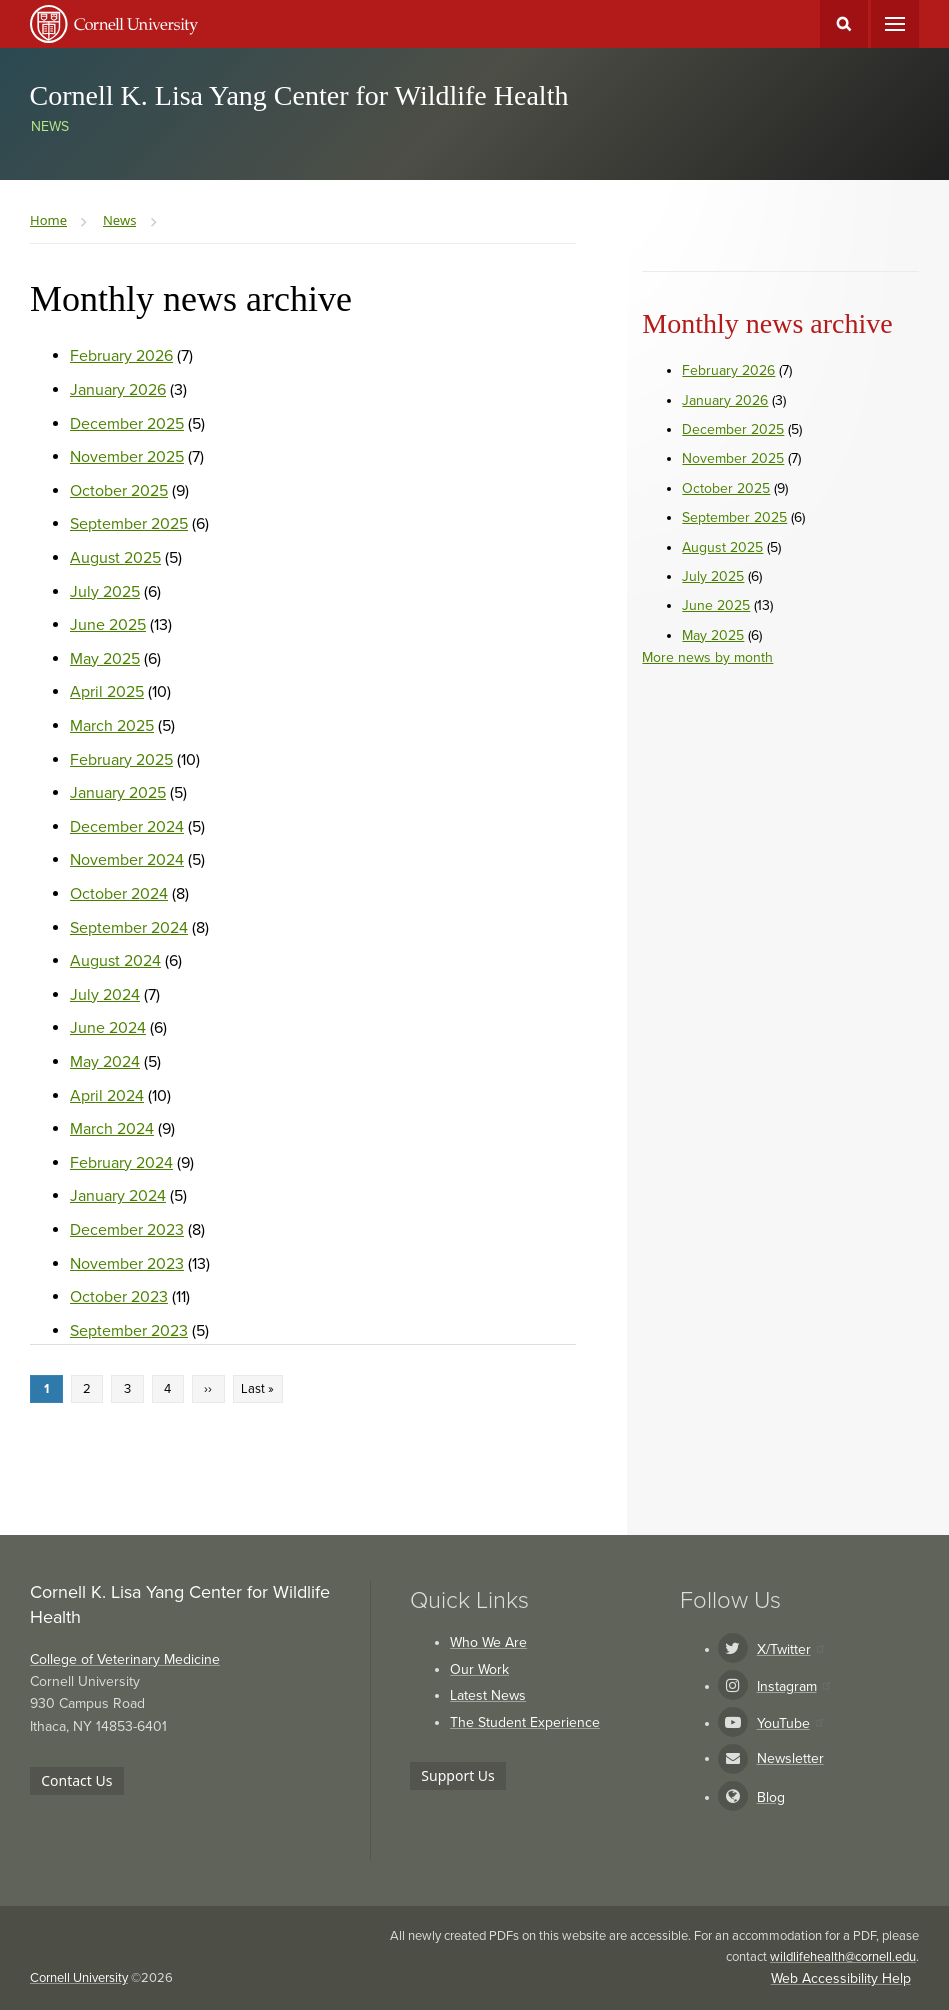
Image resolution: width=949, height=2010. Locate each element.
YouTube (790, 1723)
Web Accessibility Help (841, 1978)
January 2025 (118, 793)
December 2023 (127, 1230)
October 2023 (119, 1297)
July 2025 (105, 592)
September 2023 (129, 1331)
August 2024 (115, 961)
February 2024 (121, 1163)
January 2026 (118, 390)
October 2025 (119, 491)
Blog (771, 1797)
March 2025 (112, 726)
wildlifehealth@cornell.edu (843, 1957)
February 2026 (121, 356)
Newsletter (790, 1758)
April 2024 (107, 1096)
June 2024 (108, 1028)
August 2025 (115, 558)
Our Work (479, 1669)
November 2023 (127, 1264)
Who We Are (488, 1642)
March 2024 (112, 1129)
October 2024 (119, 894)
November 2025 (127, 457)
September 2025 (129, 524)
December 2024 (127, 827)
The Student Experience (525, 1722)
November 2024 (127, 860)
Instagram (793, 1686)
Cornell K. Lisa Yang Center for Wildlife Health (299, 95)
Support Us (457, 1775)
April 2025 (107, 692)
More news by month (707, 657)
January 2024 (118, 1196)
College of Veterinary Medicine (125, 1659)
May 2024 (105, 1062)
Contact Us (76, 1780)
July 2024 (105, 995)
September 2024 (129, 928)
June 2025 (108, 625)
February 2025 (121, 760)
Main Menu (895, 24)
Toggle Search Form (844, 24)
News (50, 126)
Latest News (488, 1695)
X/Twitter (790, 1649)
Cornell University (79, 1978)
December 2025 (127, 424)
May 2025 (105, 659)
